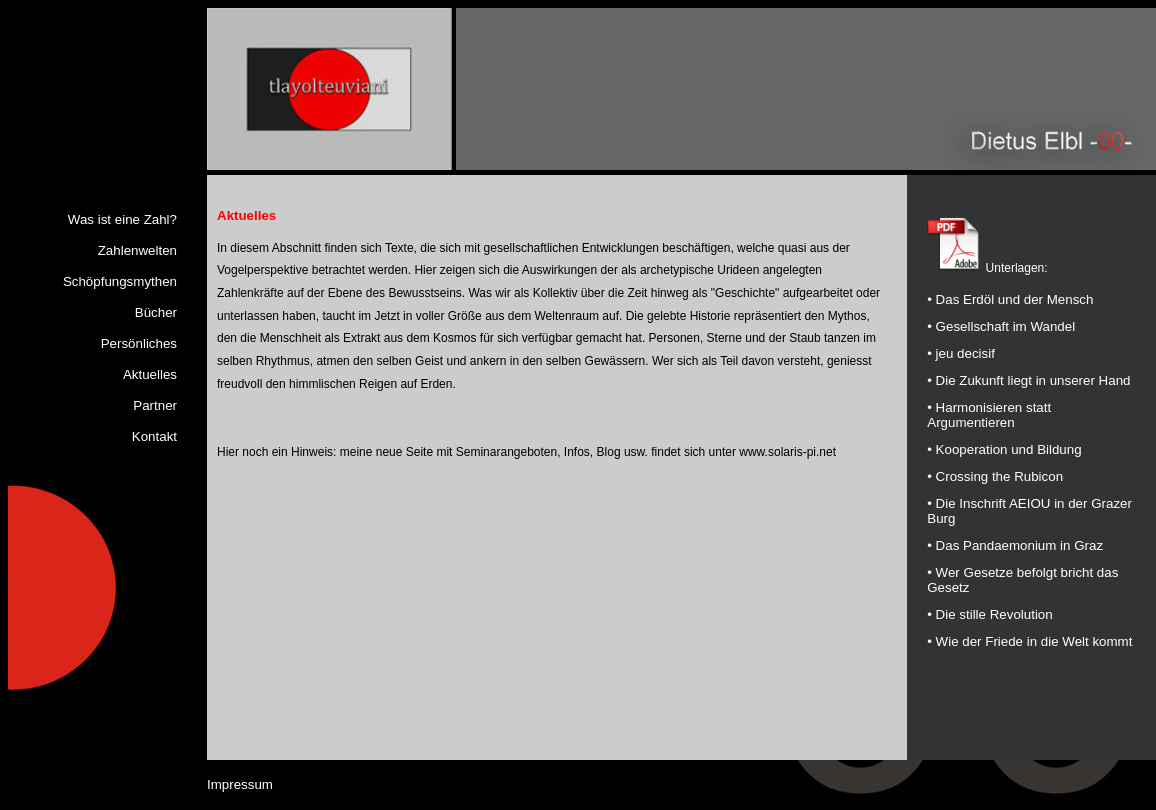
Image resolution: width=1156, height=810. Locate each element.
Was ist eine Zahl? (122, 219)
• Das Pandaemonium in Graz (1015, 545)
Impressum (240, 782)
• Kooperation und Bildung (1004, 449)
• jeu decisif (961, 353)
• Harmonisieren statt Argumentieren (989, 415)
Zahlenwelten (137, 250)
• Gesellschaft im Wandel (1001, 326)
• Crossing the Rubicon (995, 476)
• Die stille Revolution (989, 614)
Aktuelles (150, 374)
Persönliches (139, 343)
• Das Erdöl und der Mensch (1010, 299)
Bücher (156, 312)
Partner (155, 405)
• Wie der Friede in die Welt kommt (1029, 641)
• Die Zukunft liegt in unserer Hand (1028, 380)
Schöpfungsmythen (120, 281)
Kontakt (154, 436)
